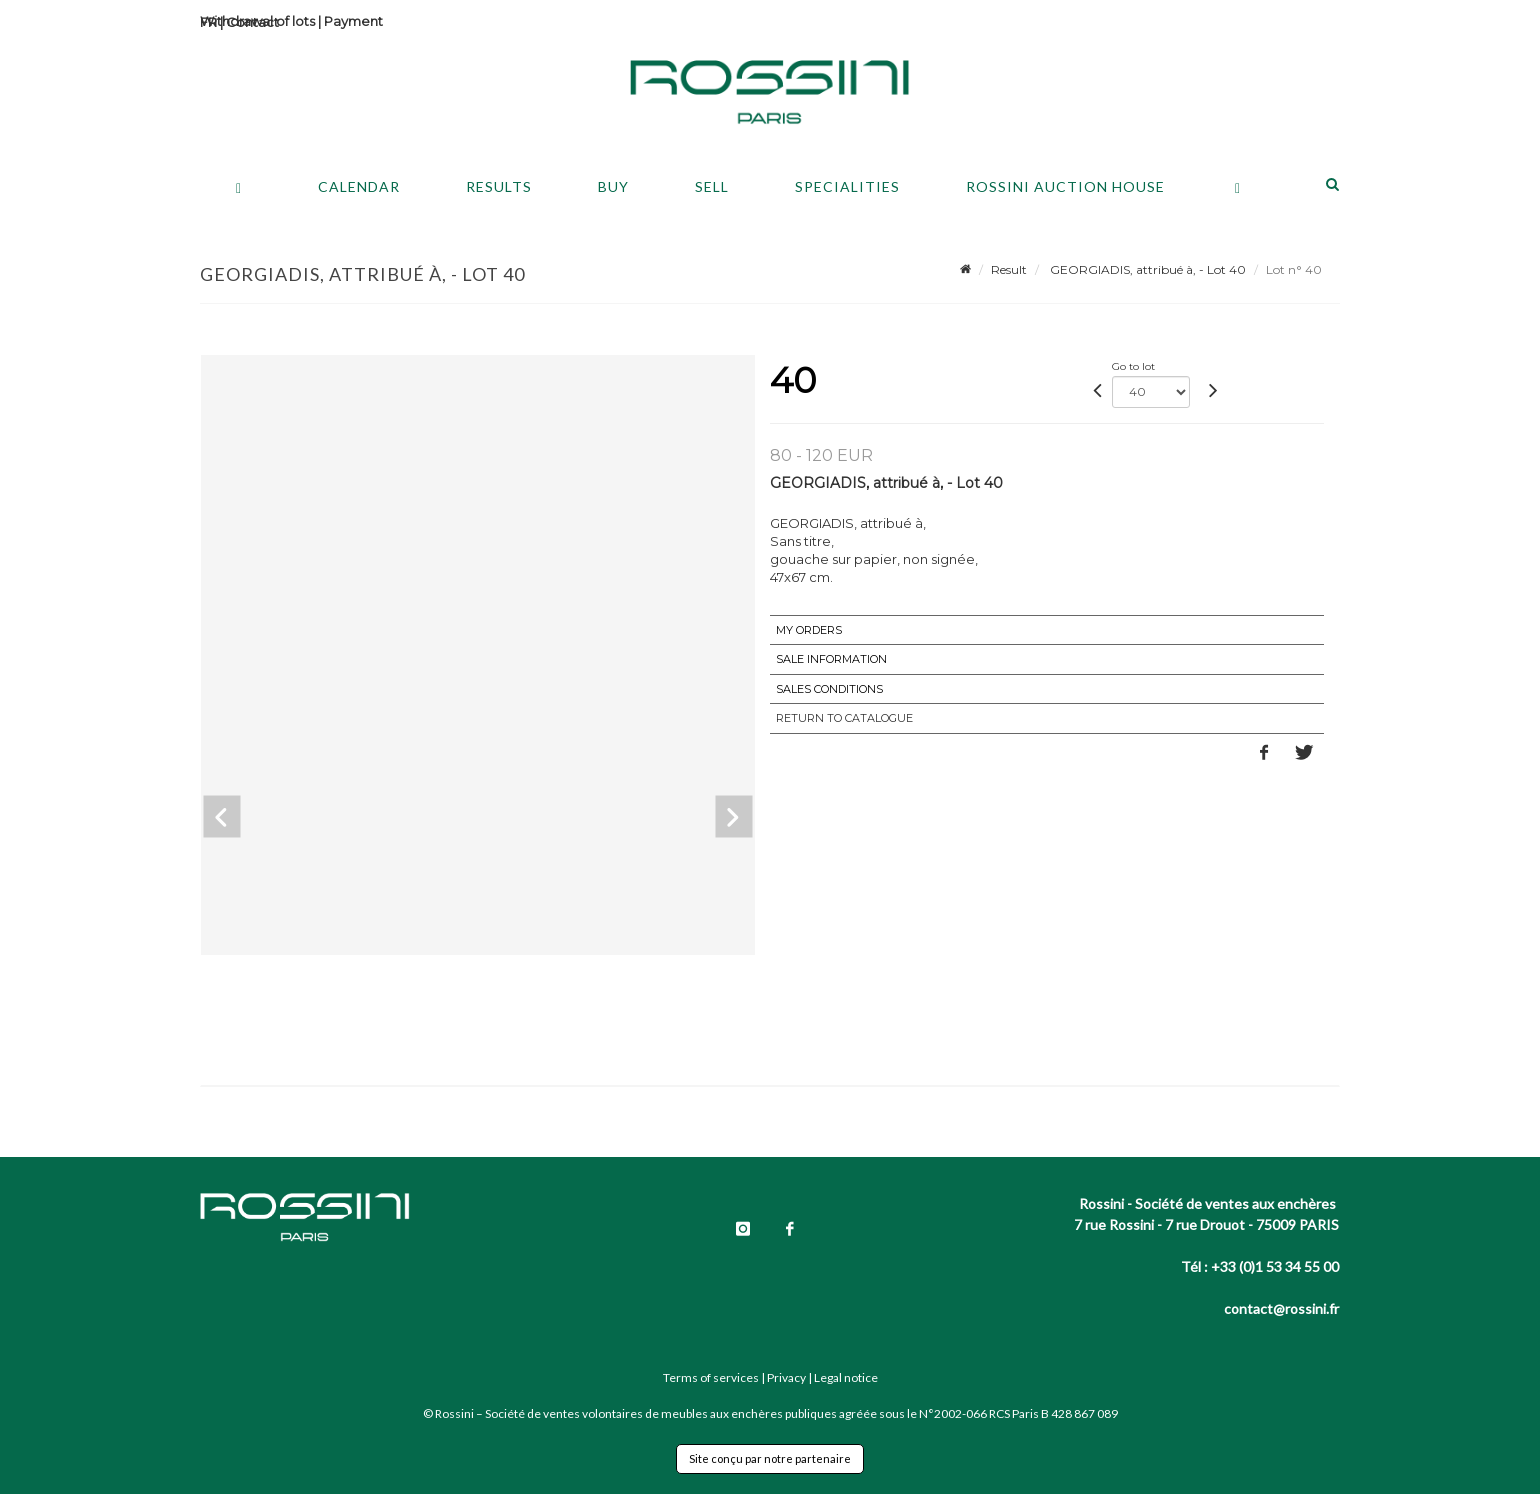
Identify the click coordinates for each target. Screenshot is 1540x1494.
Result (1009, 269)
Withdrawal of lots (257, 21)
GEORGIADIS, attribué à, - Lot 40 (1146, 269)
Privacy (786, 1377)
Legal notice (846, 1377)
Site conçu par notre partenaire (770, 1458)
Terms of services (711, 1377)
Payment (353, 21)
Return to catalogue (844, 718)
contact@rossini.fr (1281, 1308)
